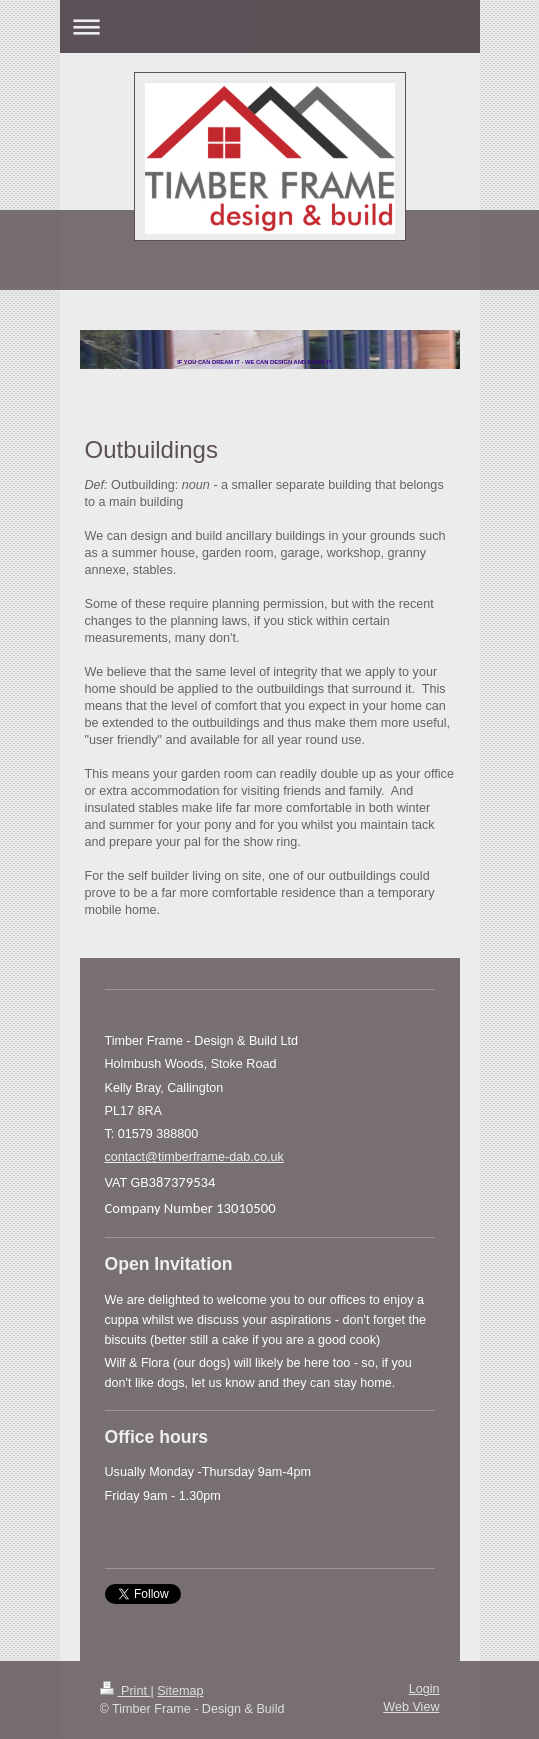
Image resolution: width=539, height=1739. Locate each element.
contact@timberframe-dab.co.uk (194, 1157)
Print (125, 1691)
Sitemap (180, 1691)
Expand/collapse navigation (270, 26)
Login (424, 1689)
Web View (411, 1707)
